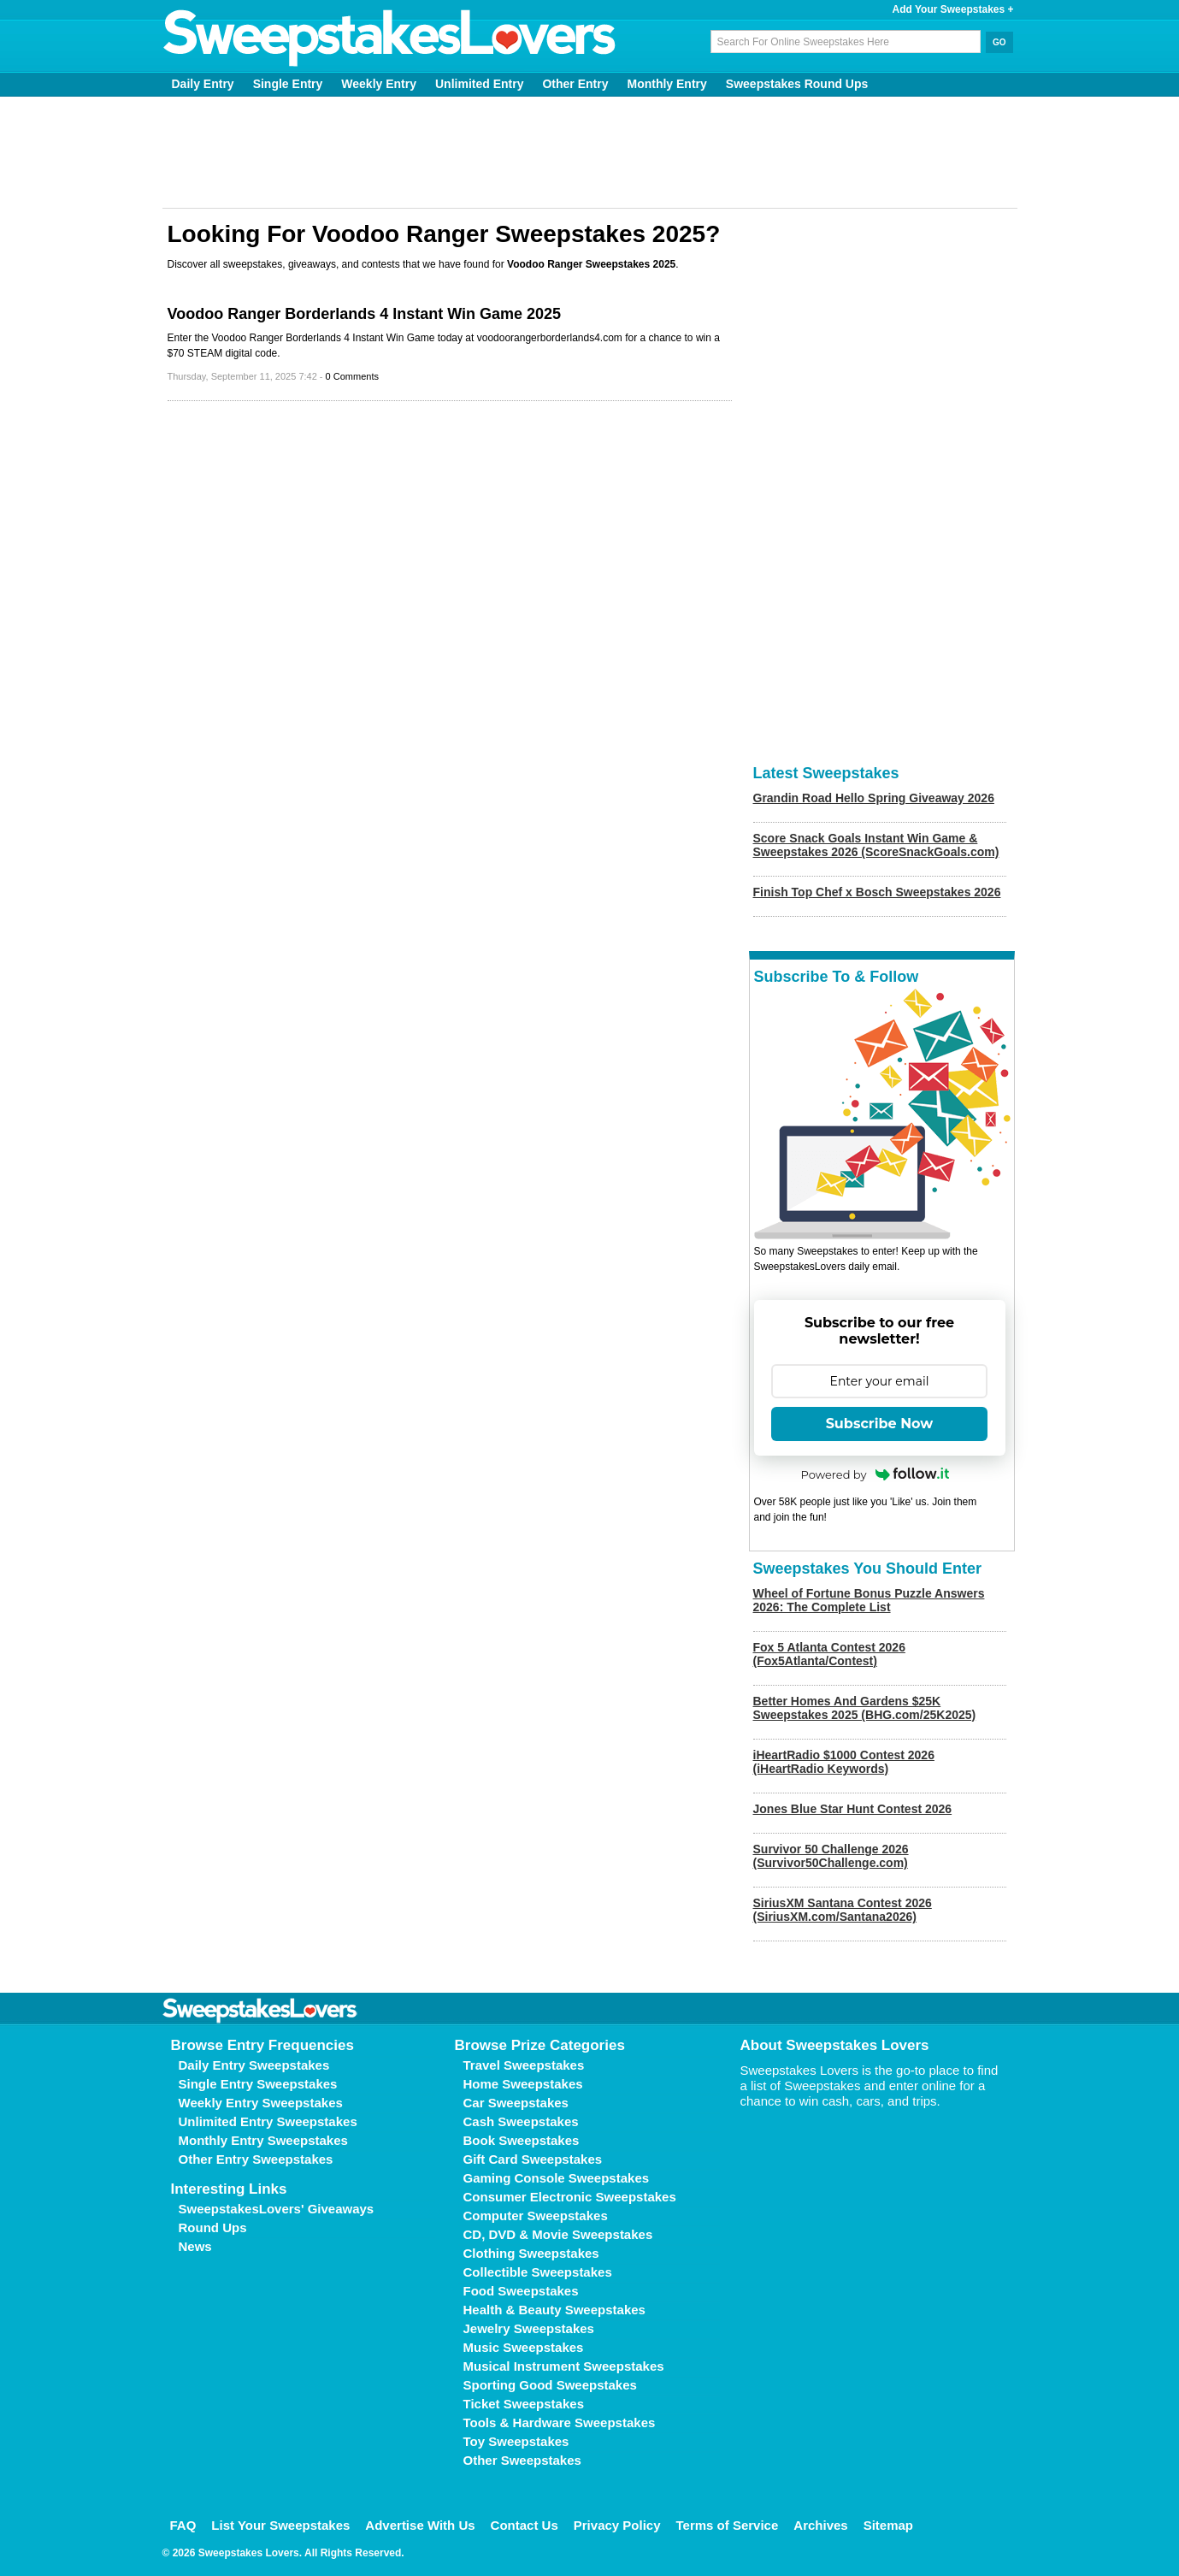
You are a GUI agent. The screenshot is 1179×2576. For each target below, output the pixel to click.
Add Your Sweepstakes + (953, 9)
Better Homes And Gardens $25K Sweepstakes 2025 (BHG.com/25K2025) (864, 1708)
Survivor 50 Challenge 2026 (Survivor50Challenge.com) (831, 1856)
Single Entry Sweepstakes (258, 2084)
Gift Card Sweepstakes (533, 2159)
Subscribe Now (880, 1423)
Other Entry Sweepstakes (256, 2159)
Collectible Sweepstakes (537, 2272)
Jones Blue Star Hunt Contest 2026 (852, 1809)
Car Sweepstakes (516, 2102)
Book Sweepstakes (521, 2140)
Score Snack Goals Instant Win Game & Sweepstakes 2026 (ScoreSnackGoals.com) (876, 845)
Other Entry (575, 84)
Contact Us (524, 2525)
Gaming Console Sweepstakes (556, 2178)
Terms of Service (727, 2525)
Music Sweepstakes (523, 2347)
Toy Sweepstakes (516, 2441)
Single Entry (288, 84)
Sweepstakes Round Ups (797, 84)
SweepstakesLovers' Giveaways (276, 2208)
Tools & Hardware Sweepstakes (559, 2422)
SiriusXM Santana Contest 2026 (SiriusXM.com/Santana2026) (842, 1909)
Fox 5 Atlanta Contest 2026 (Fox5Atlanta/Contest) (829, 1654)
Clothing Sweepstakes (531, 2253)
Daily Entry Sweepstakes (254, 2065)
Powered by (875, 1474)
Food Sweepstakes (521, 2291)
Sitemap (888, 2525)
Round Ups (213, 2227)
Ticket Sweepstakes (523, 2403)
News (195, 2246)
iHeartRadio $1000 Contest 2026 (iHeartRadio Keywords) (843, 1761)
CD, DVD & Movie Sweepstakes (558, 2234)
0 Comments (352, 376)
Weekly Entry (378, 84)
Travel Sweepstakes (524, 2065)
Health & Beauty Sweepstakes (554, 2309)
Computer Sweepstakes (535, 2215)
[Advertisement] (590, 152)
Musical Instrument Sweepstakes (563, 2366)
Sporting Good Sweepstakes (550, 2385)
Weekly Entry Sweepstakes (261, 2102)
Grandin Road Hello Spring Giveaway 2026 (873, 798)
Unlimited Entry (479, 84)
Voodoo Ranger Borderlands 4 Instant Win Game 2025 (365, 313)
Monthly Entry (666, 84)
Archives (820, 2525)
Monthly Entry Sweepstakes (263, 2140)
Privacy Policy (617, 2525)
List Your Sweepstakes (280, 2525)
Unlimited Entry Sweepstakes (268, 2121)
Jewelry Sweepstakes (528, 2328)
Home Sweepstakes (523, 2084)
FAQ (183, 2525)
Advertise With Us (420, 2525)
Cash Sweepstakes (521, 2121)
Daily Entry (203, 84)
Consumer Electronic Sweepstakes (569, 2196)
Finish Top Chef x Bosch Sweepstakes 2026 (877, 892)
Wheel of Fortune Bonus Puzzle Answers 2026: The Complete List (869, 1600)
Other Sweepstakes (522, 2460)
